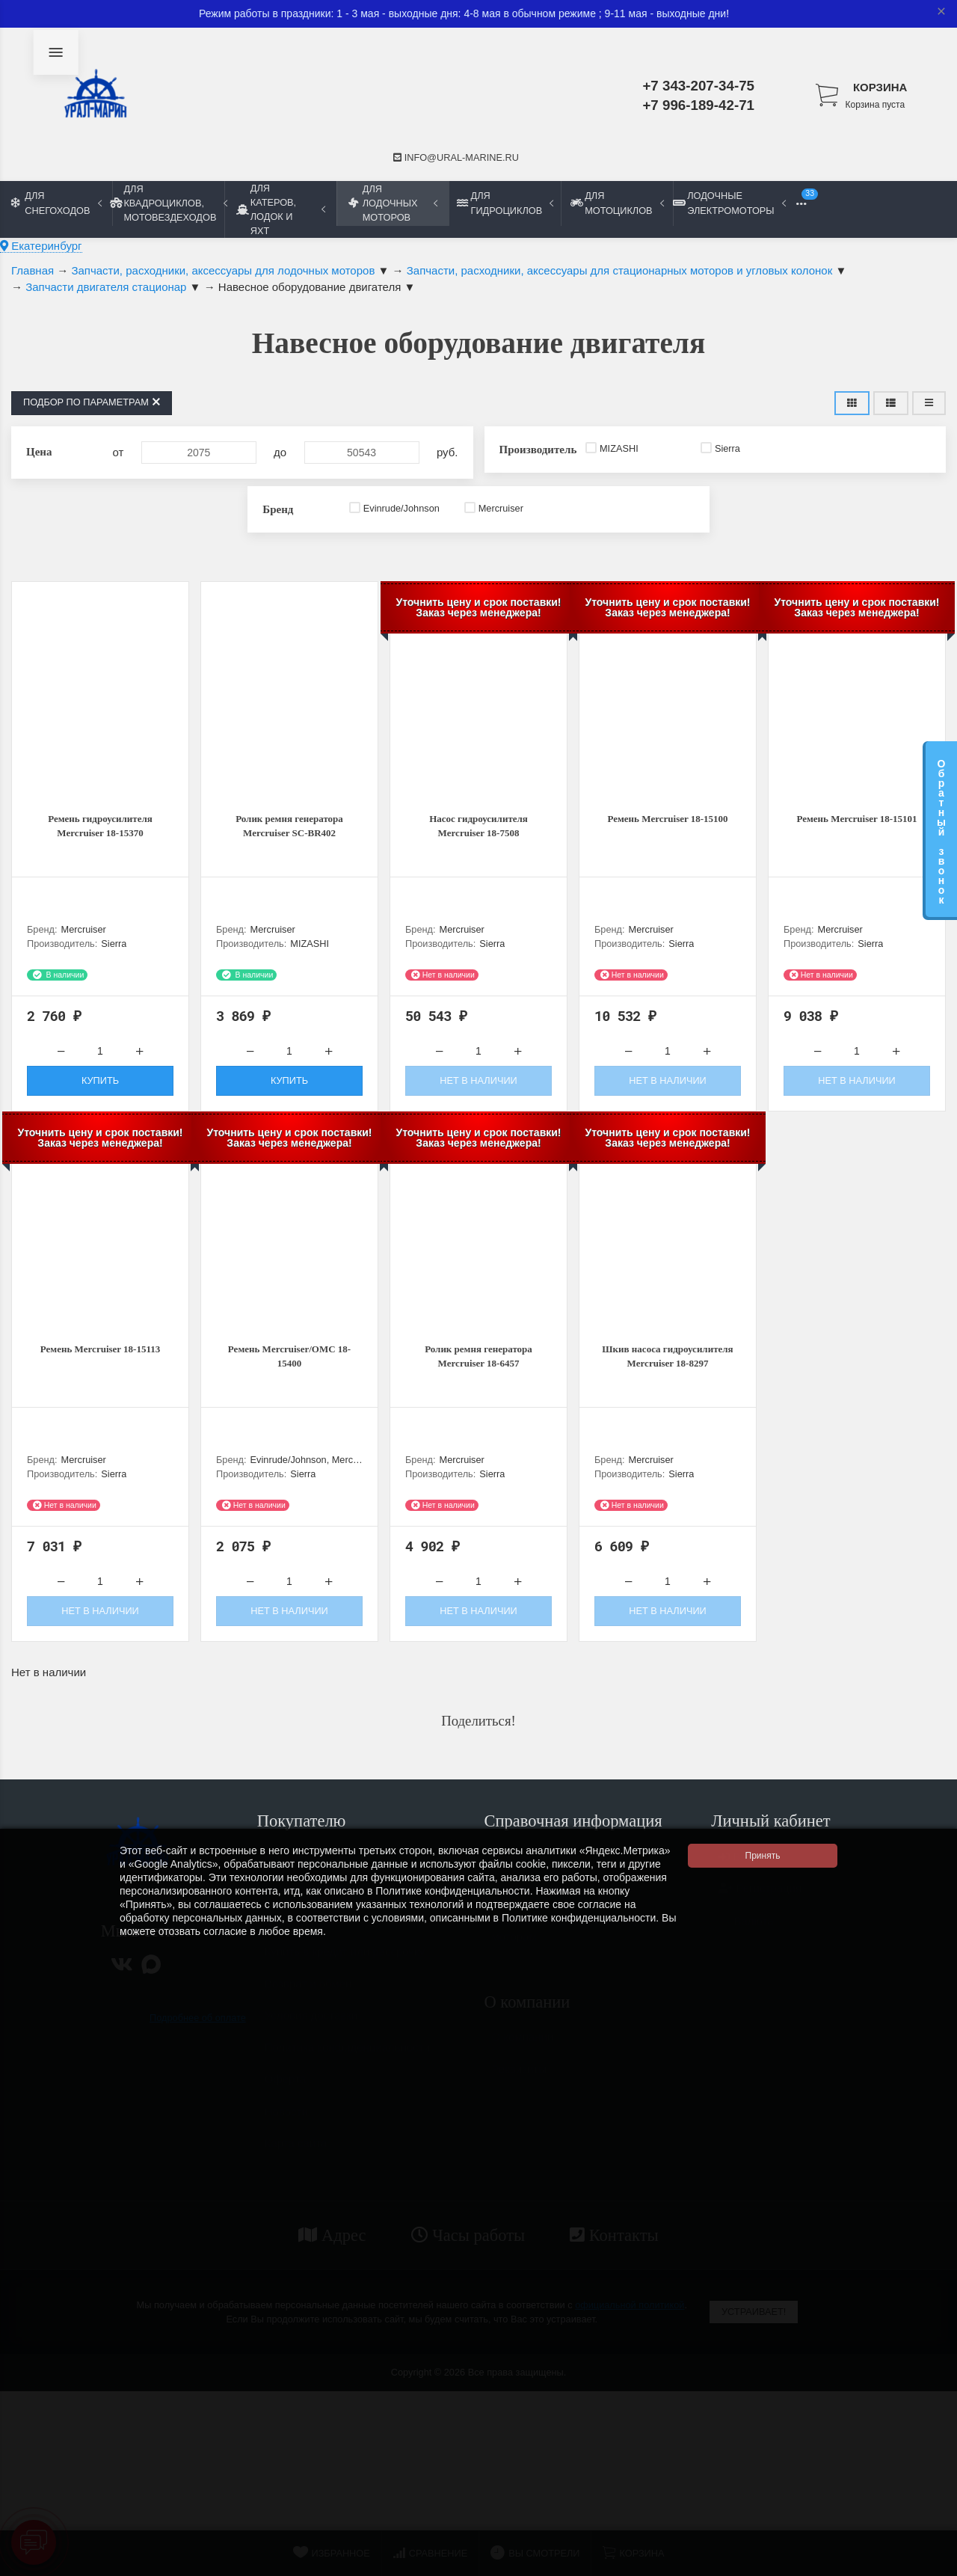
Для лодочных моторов (392, 203)
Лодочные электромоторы (729, 202)
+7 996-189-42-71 (698, 105)
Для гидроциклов (505, 202)
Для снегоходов (56, 202)
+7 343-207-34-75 (698, 85)
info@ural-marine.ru (456, 157)
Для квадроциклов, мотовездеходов (168, 203)
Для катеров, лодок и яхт (280, 209)
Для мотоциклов (616, 202)
